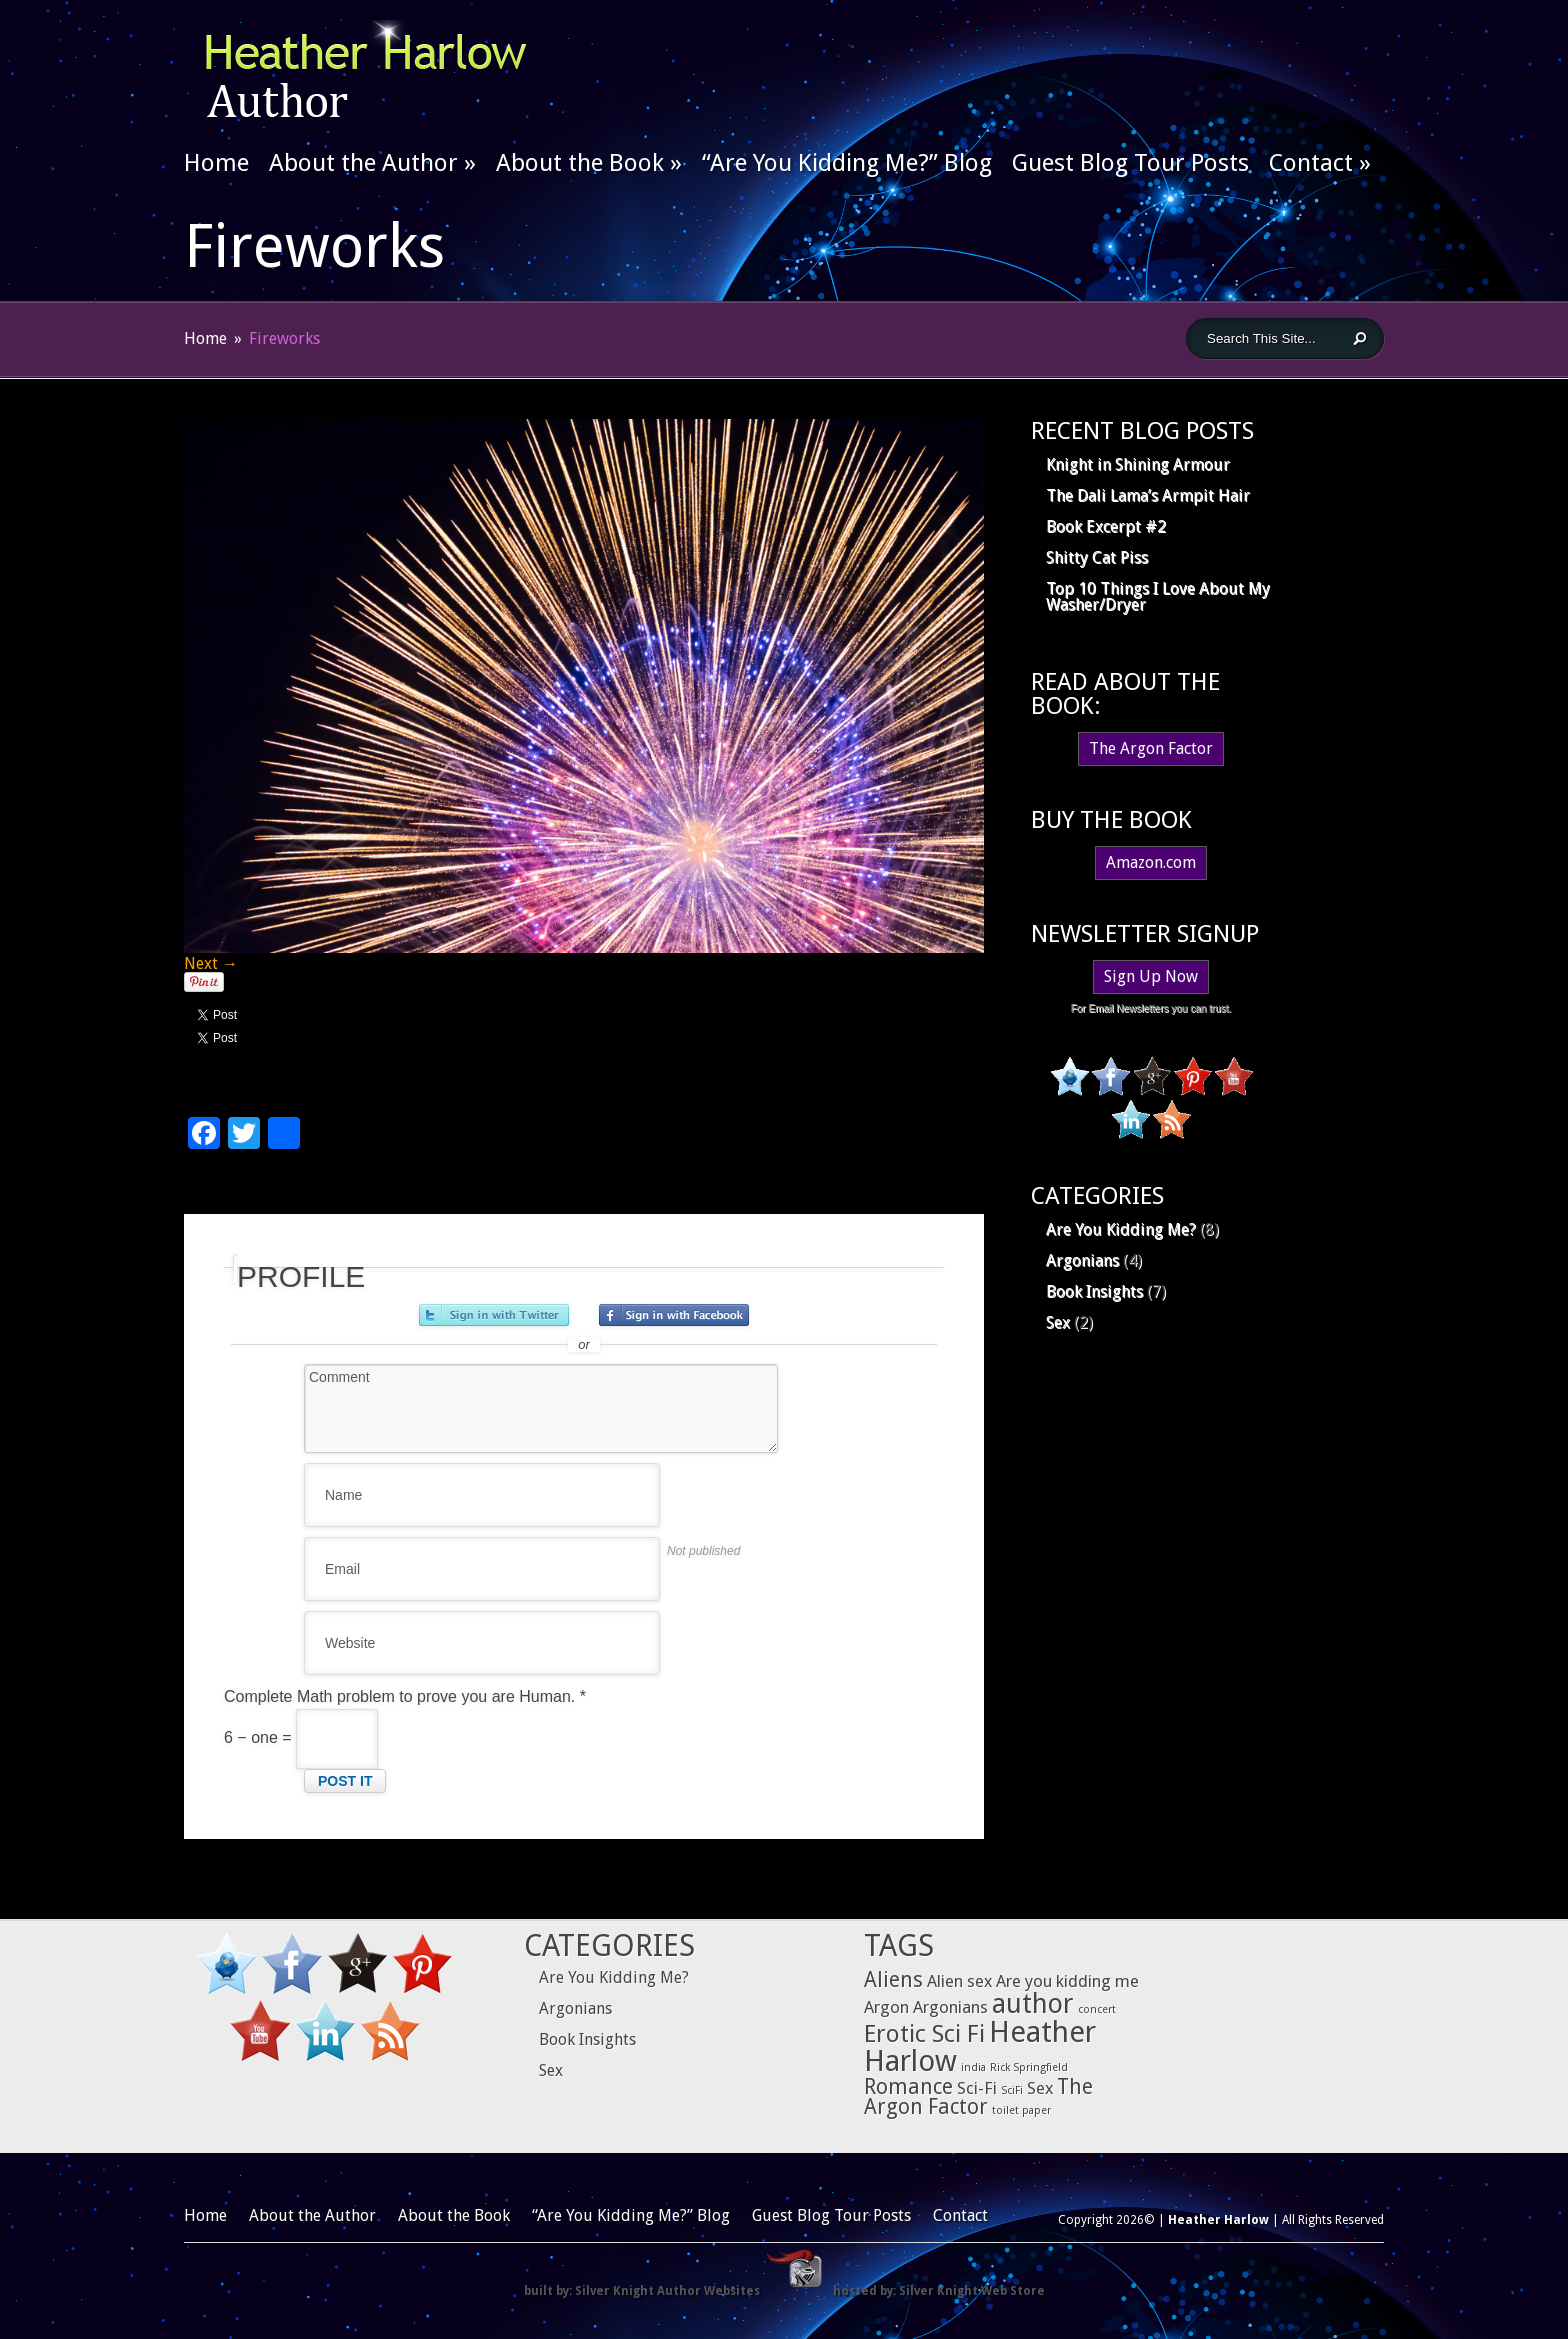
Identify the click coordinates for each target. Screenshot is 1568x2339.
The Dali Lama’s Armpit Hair (1148, 495)
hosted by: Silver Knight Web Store (939, 2291)
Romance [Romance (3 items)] (908, 2087)
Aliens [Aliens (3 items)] (893, 1980)
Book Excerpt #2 (1106, 526)
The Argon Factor (1151, 748)
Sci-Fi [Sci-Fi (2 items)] (977, 2088)
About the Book (589, 163)
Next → (211, 963)
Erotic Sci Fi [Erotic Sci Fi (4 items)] (924, 2033)
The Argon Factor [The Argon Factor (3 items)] (978, 2097)
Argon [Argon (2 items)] (886, 2007)
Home (216, 163)
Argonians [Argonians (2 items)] (950, 2007)
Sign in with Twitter (494, 1315)
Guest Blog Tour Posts (1130, 163)
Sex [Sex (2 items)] (1040, 2088)
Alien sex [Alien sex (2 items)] (959, 1981)
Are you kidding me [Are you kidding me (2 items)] (1067, 1981)
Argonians (1082, 1260)
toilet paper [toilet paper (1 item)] (1021, 2110)
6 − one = (301, 1737)
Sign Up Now (1151, 976)
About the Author (372, 163)
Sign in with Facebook (674, 1315)
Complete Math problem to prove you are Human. (405, 1696)
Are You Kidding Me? (1121, 1229)
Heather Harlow (1218, 2220)
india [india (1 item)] (973, 2067)
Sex (1058, 1322)
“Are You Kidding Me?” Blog (847, 163)
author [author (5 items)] (1033, 2003)
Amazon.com (1151, 862)
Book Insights (1094, 1291)
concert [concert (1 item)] (1097, 2009)
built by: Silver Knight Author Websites (642, 2291)
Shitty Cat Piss (1097, 557)
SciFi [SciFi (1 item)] (1012, 2090)
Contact (1320, 163)
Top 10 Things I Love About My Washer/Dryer (1158, 596)
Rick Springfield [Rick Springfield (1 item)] (1029, 2067)
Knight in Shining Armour (1138, 464)
